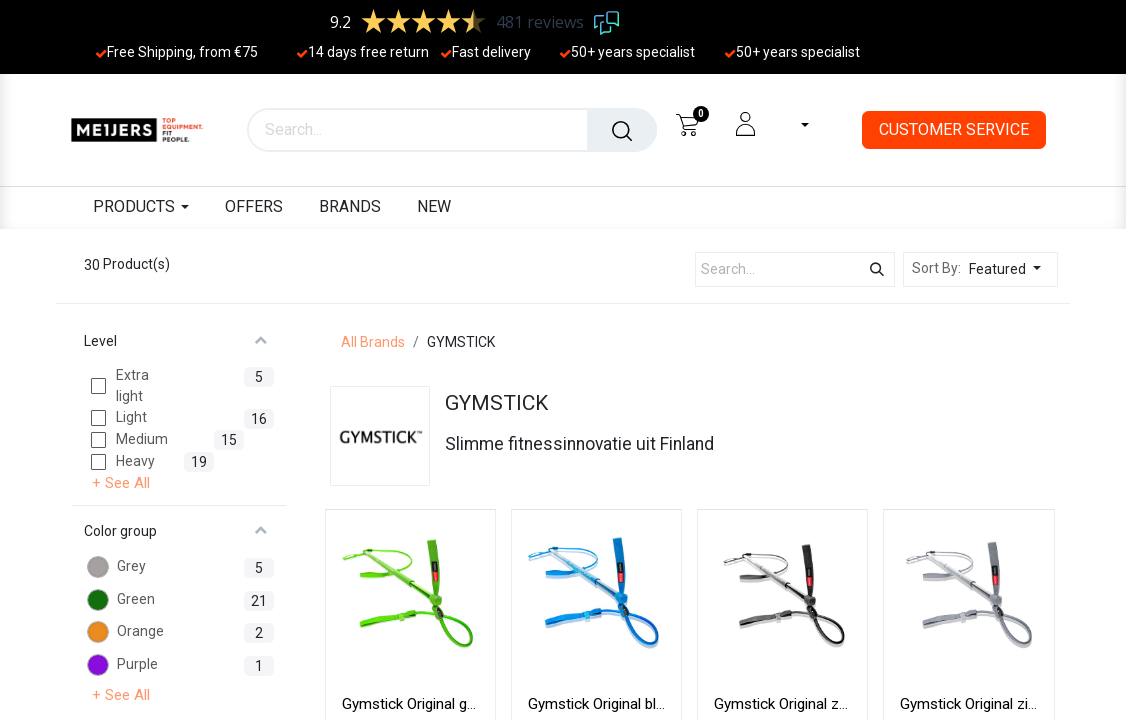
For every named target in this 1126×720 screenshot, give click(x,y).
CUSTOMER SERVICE (954, 129)
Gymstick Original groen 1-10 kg (447, 704)
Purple (137, 664)
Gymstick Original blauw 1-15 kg (633, 704)
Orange (140, 631)
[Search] (622, 130)
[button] (1010, 269)
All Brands (373, 342)
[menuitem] (254, 207)
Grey (131, 566)
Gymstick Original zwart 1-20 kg (819, 704)
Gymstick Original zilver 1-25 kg (1003, 704)
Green (136, 599)
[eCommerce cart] (687, 124)
